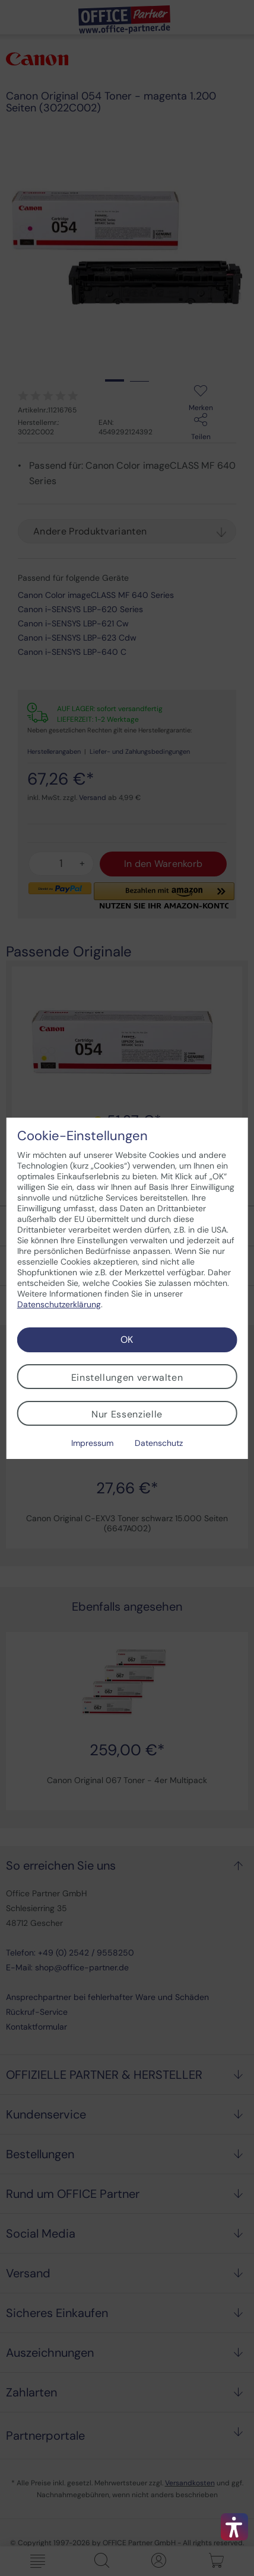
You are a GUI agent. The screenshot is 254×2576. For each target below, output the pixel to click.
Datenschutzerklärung (59, 1304)
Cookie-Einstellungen (82, 1136)
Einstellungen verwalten (127, 1377)
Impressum (92, 1443)
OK (127, 1339)
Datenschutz (159, 1443)
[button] (234, 2526)
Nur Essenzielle (127, 1414)
